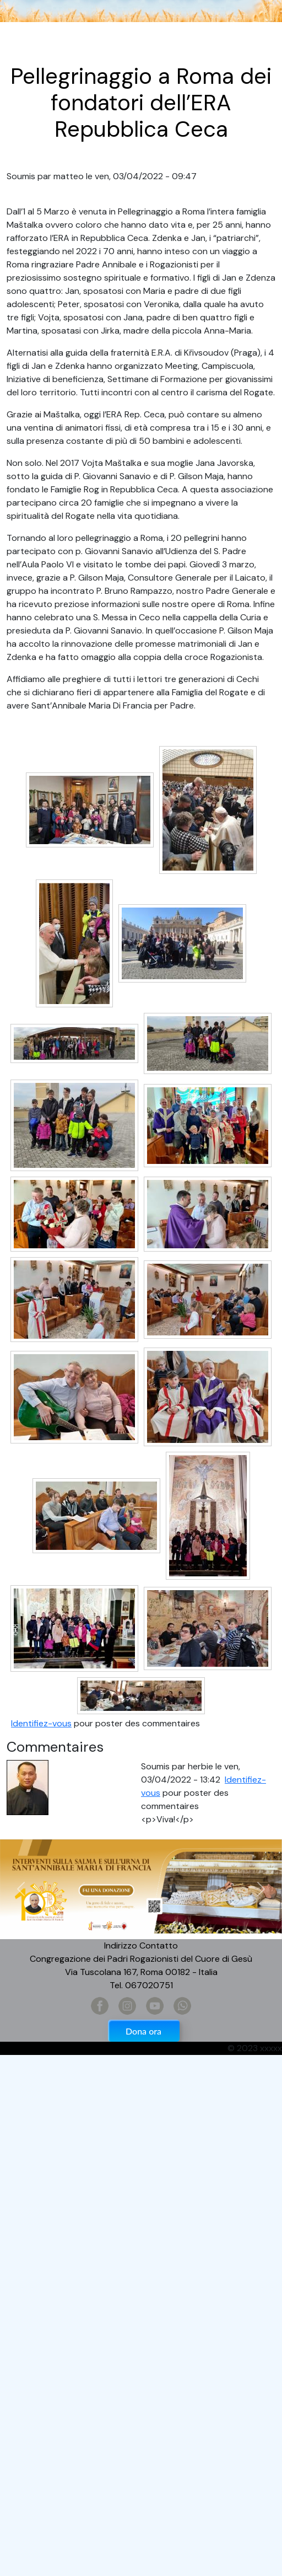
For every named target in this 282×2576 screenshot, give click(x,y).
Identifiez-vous (41, 1723)
